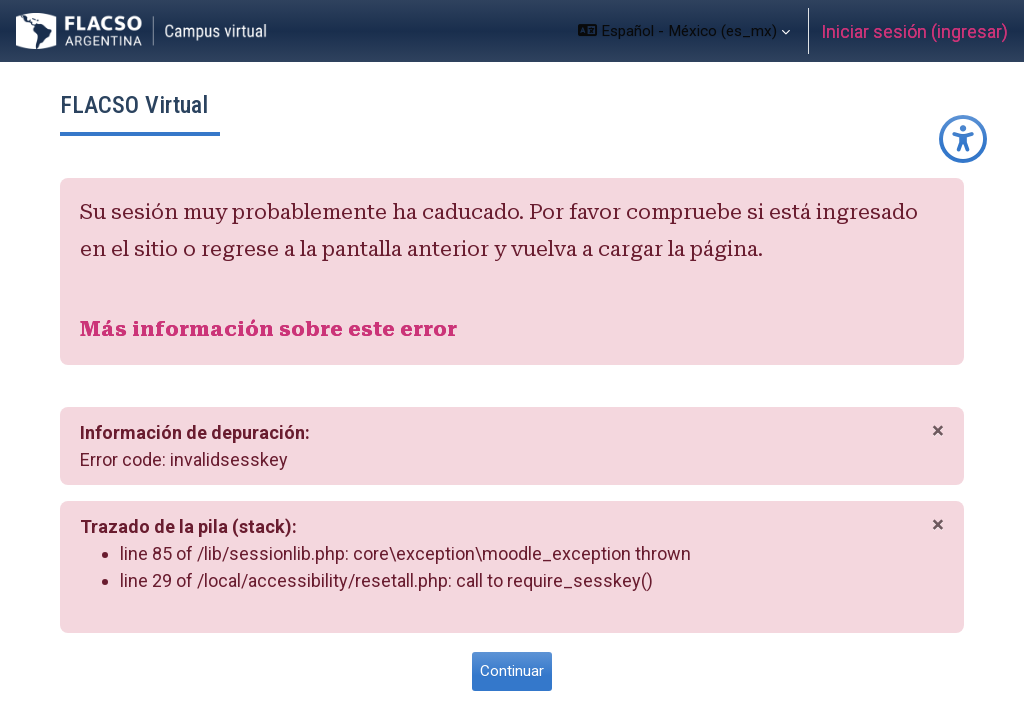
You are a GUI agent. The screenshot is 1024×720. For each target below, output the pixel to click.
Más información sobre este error (268, 329)
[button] (684, 31)
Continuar (512, 671)
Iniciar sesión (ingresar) (914, 31)
